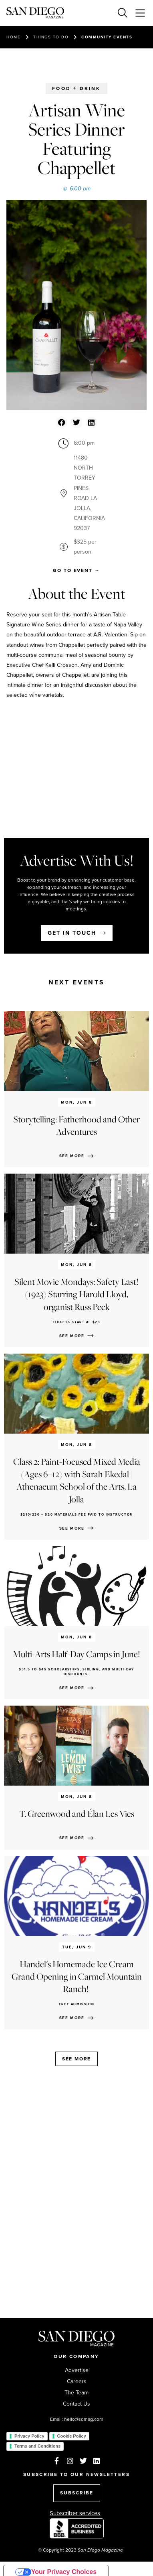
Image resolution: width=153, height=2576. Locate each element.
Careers (77, 2382)
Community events (106, 37)
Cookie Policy (71, 2436)
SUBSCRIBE (76, 2492)
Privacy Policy (29, 2436)
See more (76, 2058)
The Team (76, 2393)
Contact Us (76, 2404)
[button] (61, 422)
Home (13, 37)
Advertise (77, 2370)
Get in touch (72, 933)
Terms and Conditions (37, 2446)
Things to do (50, 37)
